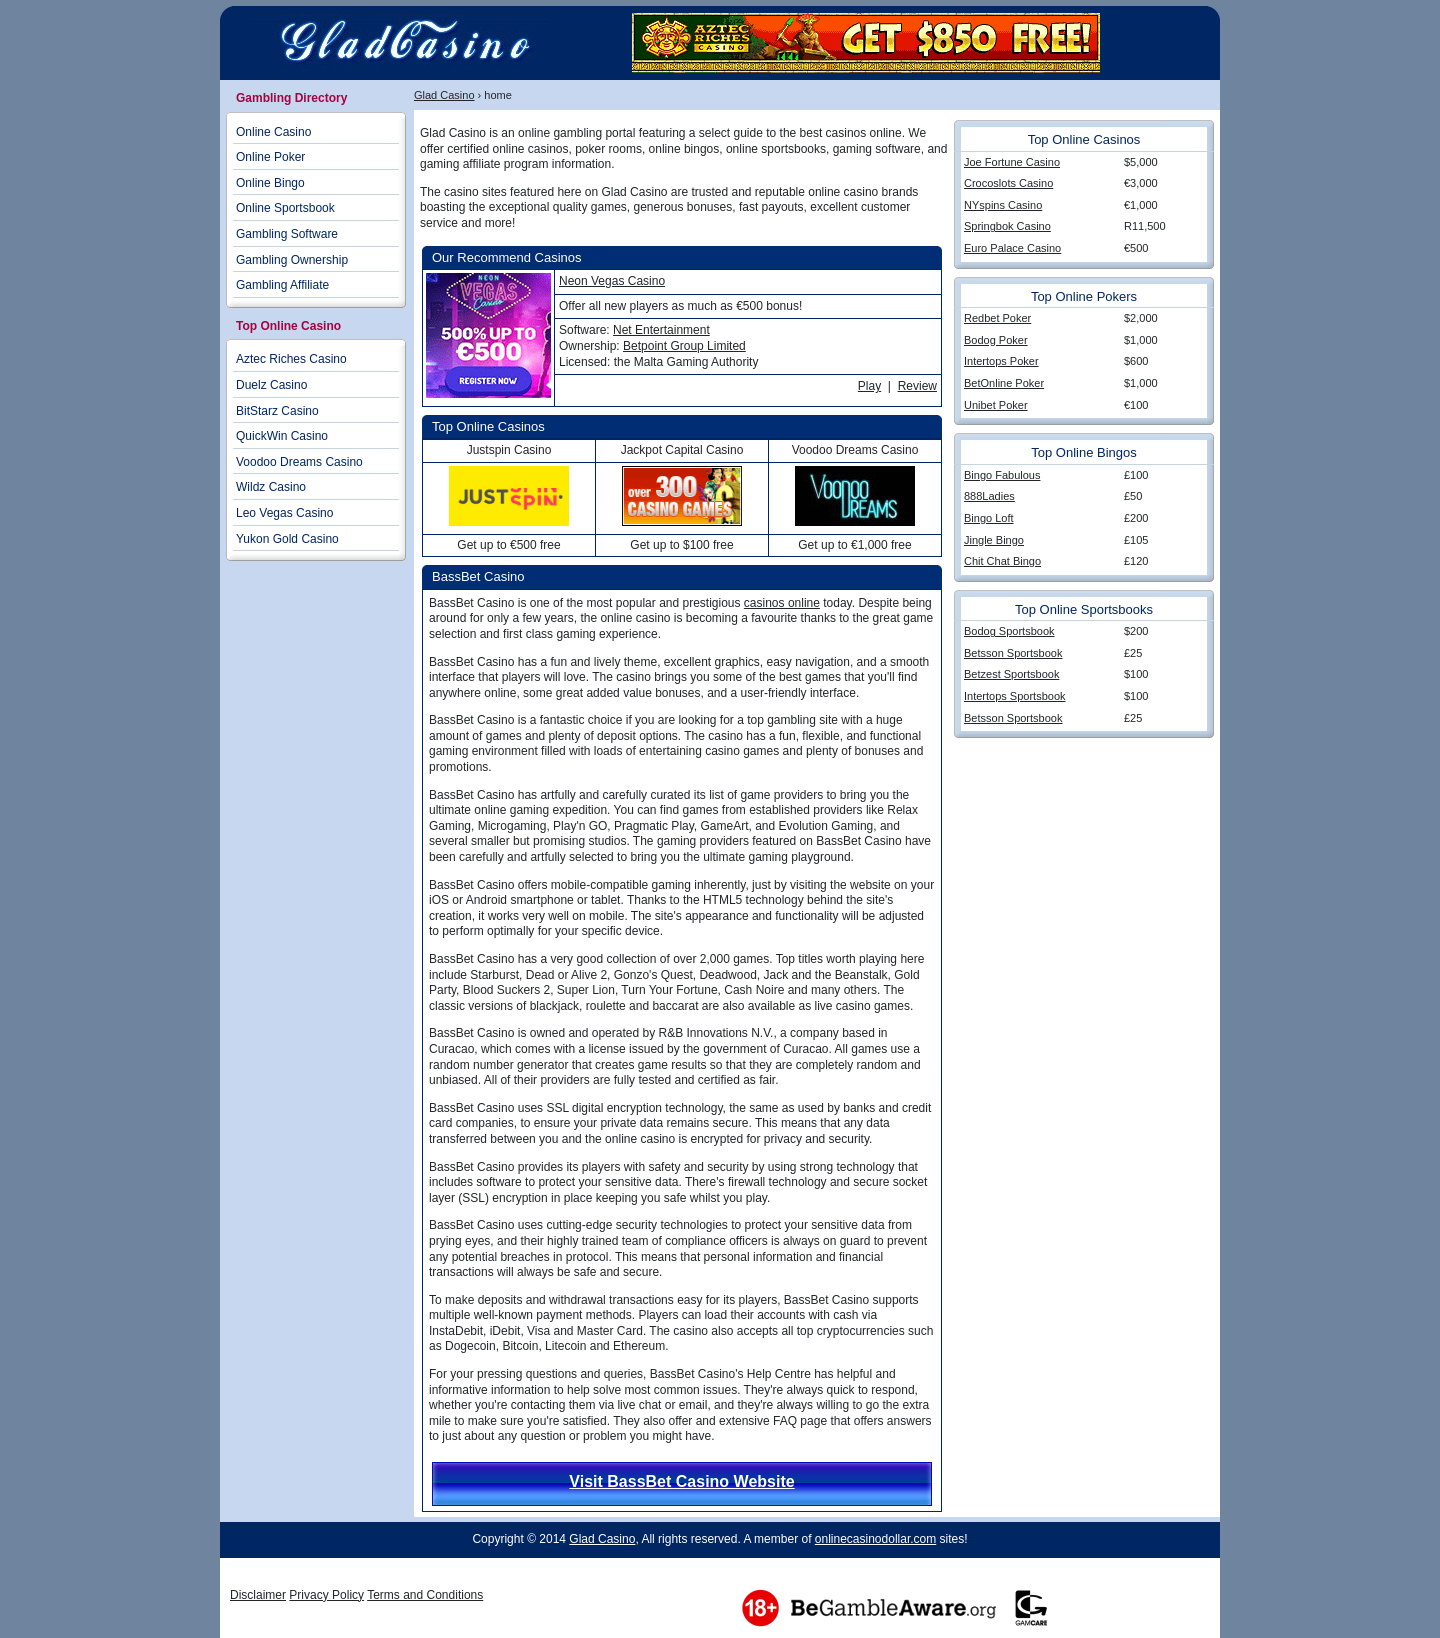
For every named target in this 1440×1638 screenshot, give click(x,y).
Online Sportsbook (285, 208)
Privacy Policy (326, 1595)
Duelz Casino (271, 385)
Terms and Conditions (425, 1595)
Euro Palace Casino (1012, 248)
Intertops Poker (1001, 361)
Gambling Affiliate (282, 285)
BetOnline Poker (1004, 383)
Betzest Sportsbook (1011, 674)
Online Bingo (270, 183)
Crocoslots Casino (1008, 183)
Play (869, 386)
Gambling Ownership (292, 260)
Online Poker (270, 157)
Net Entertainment (661, 330)
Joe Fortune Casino (1012, 162)
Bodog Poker (996, 340)
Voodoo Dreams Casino (299, 462)
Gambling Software (287, 234)
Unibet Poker (996, 405)
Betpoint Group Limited (684, 346)
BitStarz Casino (277, 411)
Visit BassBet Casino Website (681, 1481)
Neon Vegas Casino (612, 281)
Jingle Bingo (994, 540)
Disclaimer (258, 1595)
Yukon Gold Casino (287, 539)
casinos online (782, 603)
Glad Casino (444, 95)
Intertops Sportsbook (1015, 696)
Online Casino (273, 132)
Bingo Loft (989, 518)
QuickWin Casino (282, 436)
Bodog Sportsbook (1009, 631)
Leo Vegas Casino (284, 513)
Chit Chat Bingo (1002, 561)
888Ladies (989, 496)
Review (917, 386)
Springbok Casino (1007, 226)
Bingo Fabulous (1002, 475)
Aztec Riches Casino (291, 359)
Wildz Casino (271, 487)
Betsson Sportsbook (1013, 653)
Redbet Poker (997, 318)
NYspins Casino (1003, 205)
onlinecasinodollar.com (875, 1539)
